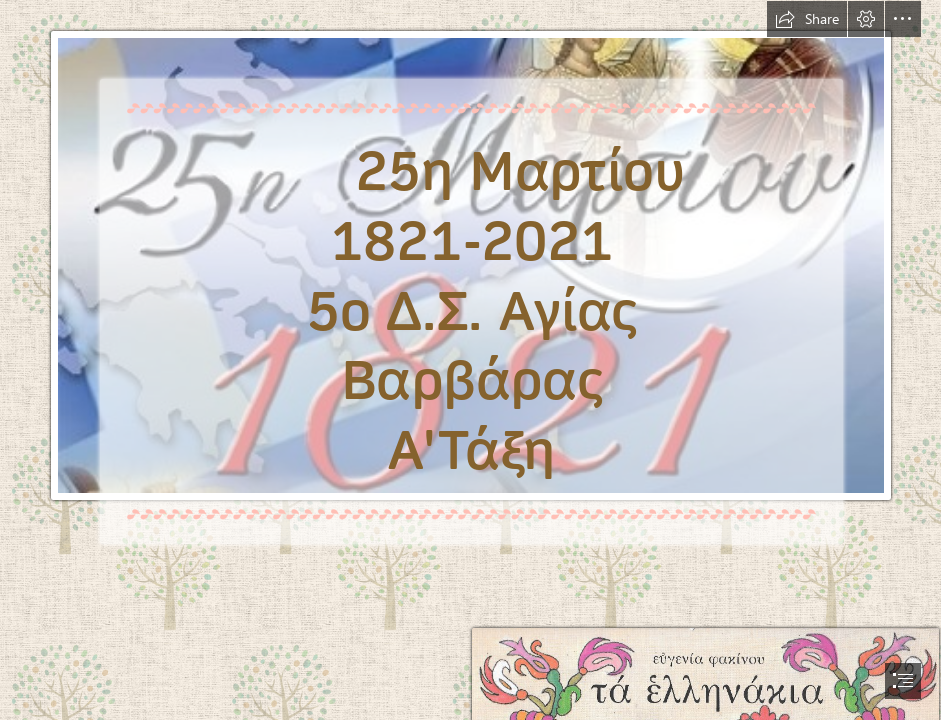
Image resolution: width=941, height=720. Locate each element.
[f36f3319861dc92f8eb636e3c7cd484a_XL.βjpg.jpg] (470, 287)
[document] (470, 360)
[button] (807, 19)
